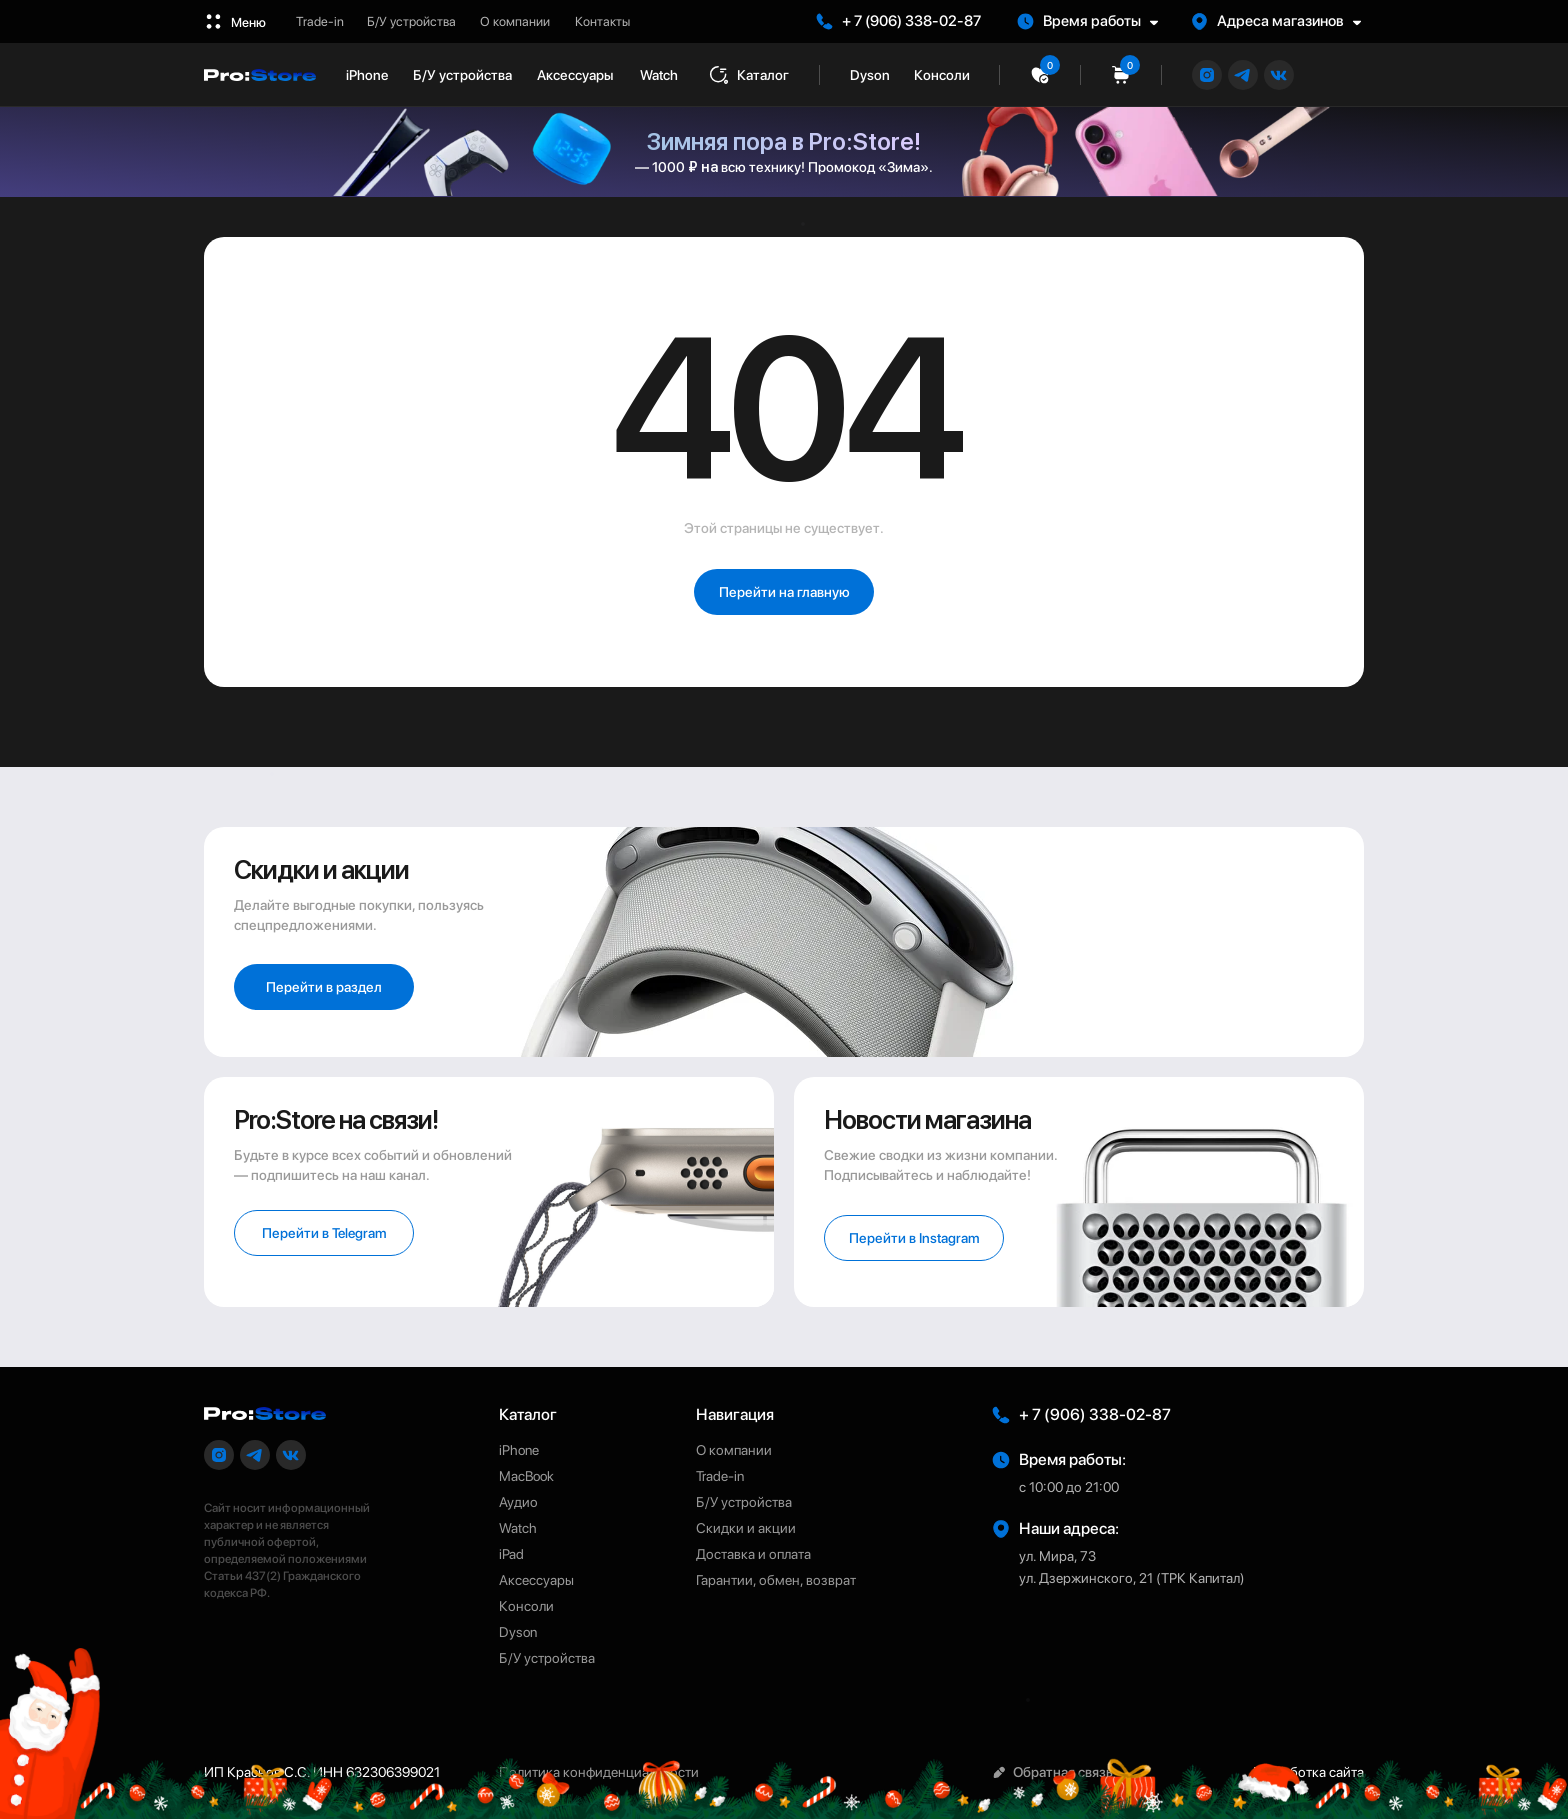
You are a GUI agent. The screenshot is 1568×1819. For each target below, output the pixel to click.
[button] (1097, 21)
